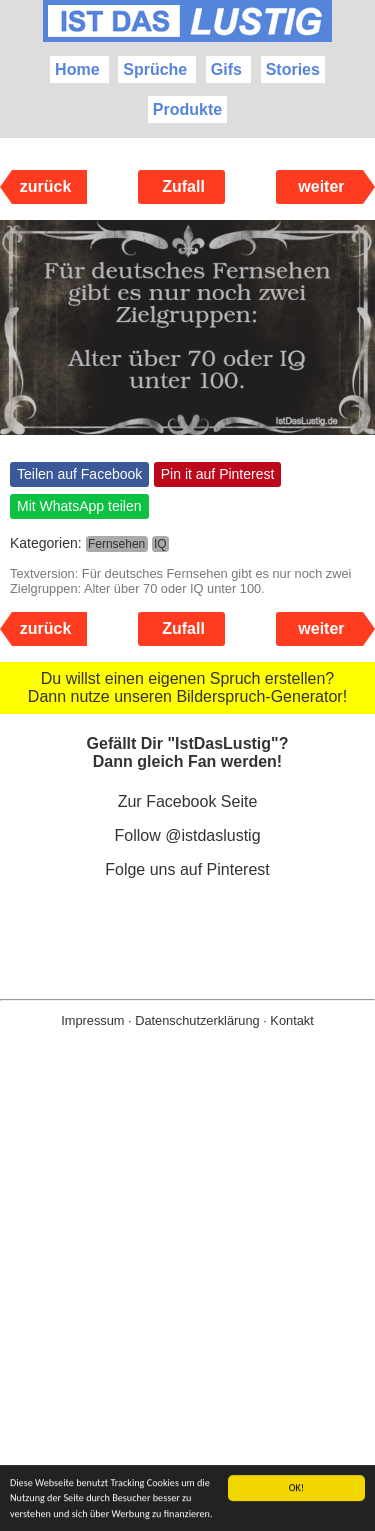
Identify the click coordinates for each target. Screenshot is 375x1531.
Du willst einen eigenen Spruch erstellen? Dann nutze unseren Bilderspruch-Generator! (187, 687)
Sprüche (155, 69)
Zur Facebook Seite (188, 801)
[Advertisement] (187, 1311)
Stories (293, 69)
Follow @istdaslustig (187, 835)
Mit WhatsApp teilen (79, 506)
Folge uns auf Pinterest (187, 869)
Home (77, 69)
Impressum (92, 1020)
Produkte (187, 109)
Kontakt (291, 1020)
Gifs (226, 69)
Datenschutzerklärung (197, 1020)
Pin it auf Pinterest (218, 474)
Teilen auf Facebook (79, 474)
